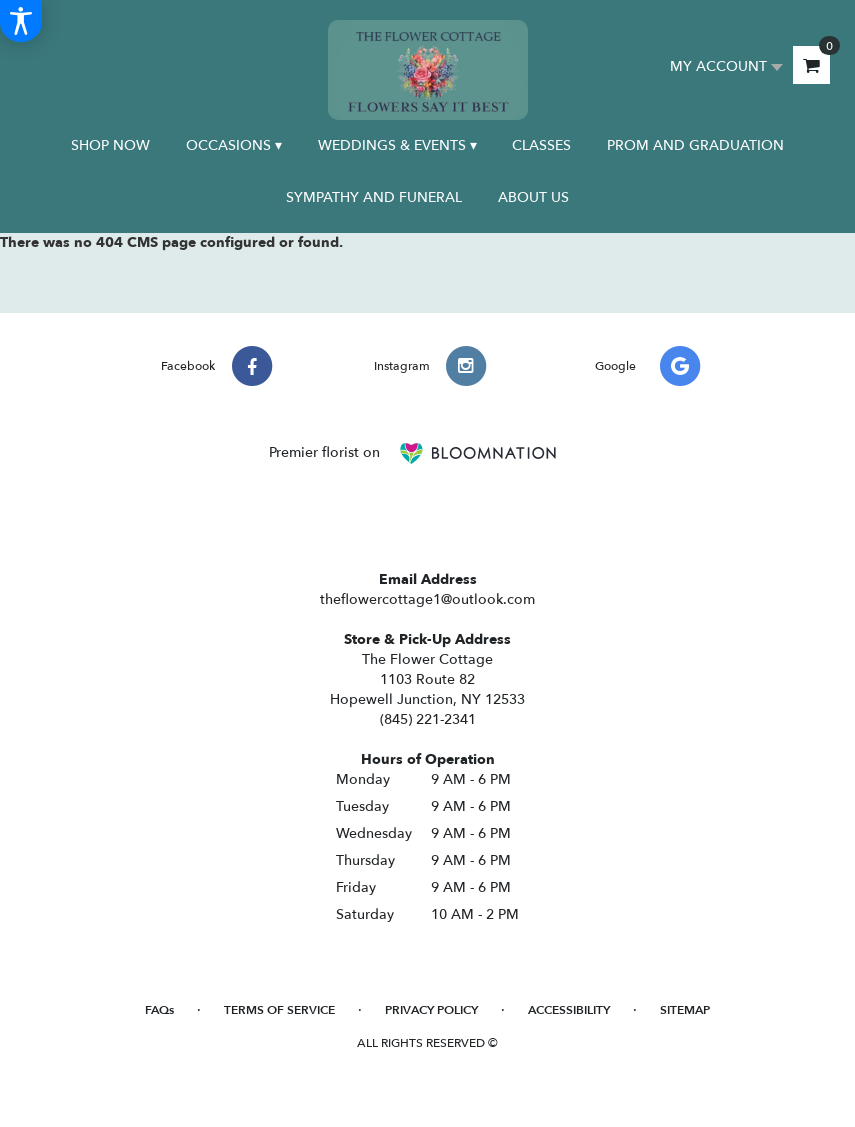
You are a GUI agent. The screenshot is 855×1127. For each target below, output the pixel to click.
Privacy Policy (431, 1010)
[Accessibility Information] (21, 21)
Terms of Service (279, 1010)
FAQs (159, 1010)
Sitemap (685, 1010)
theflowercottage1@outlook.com (427, 599)
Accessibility (569, 1010)
